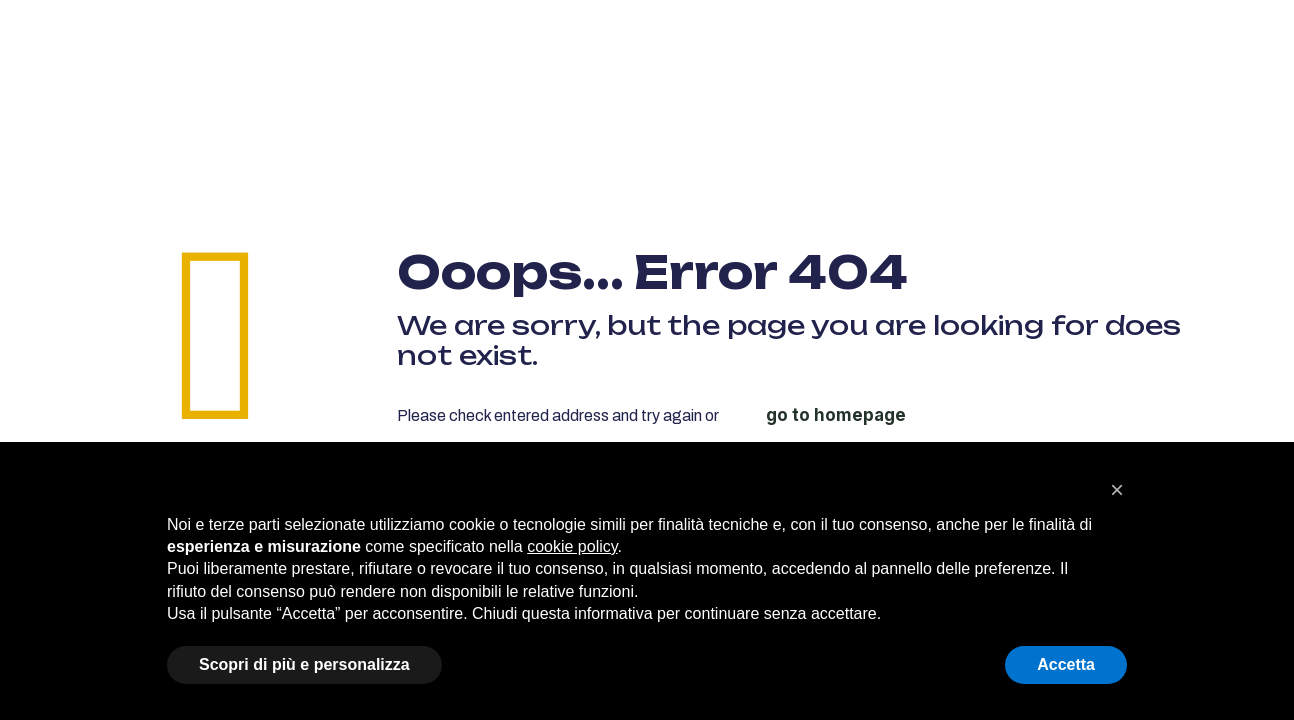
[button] (1117, 490)
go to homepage (836, 415)
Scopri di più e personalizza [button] (304, 664)
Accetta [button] (1066, 664)
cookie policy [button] (572, 546)
